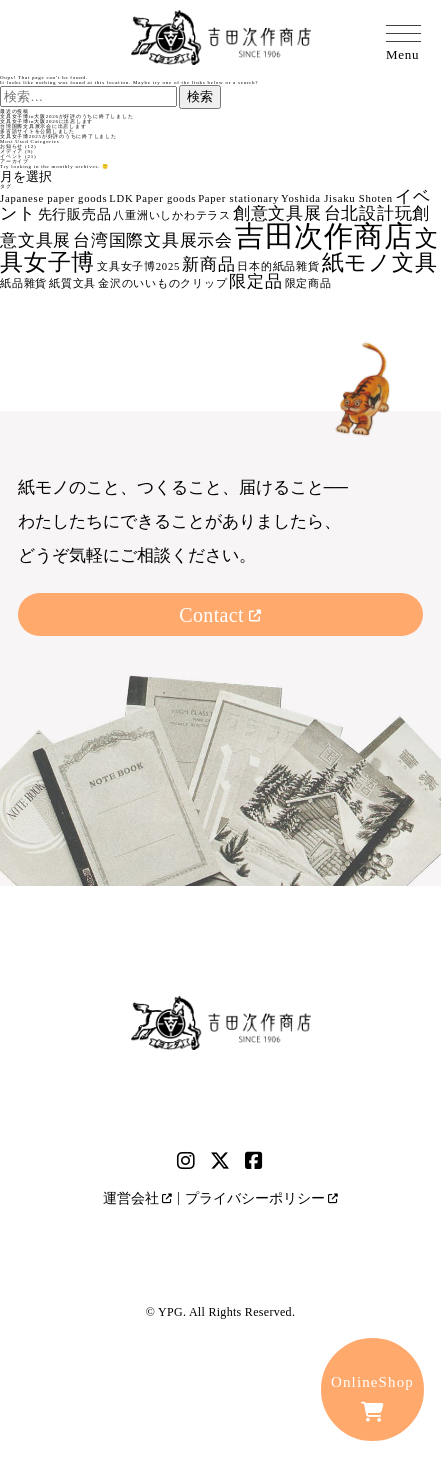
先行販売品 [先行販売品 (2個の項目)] (75, 214)
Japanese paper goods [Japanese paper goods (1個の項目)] (53, 198)
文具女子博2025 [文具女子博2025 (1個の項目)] (138, 266)
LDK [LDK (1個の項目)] (121, 198)
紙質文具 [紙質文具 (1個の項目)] (72, 283)
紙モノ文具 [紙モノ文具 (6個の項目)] (380, 263)
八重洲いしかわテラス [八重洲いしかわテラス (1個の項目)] (172, 215)
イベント (11, 156)
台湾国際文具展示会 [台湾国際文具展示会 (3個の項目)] (153, 240)
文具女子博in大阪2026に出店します (46, 121)
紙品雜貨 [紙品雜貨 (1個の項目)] (23, 283)
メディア (11, 151)
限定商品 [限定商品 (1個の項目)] (308, 283)
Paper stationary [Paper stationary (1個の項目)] (238, 198)
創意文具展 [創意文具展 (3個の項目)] (277, 213)
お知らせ (11, 146)
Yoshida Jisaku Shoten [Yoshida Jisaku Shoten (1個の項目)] (337, 198)
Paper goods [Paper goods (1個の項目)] (165, 198)
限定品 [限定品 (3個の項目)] (255, 281)
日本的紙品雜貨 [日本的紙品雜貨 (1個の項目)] (278, 266)
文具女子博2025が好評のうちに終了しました (58, 136)
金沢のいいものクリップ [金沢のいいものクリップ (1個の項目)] (162, 283)
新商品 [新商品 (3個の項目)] (208, 264)
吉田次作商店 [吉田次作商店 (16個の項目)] (324, 236)
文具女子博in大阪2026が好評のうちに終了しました (66, 116)
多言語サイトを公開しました (37, 131)
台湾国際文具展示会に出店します (43, 126)
